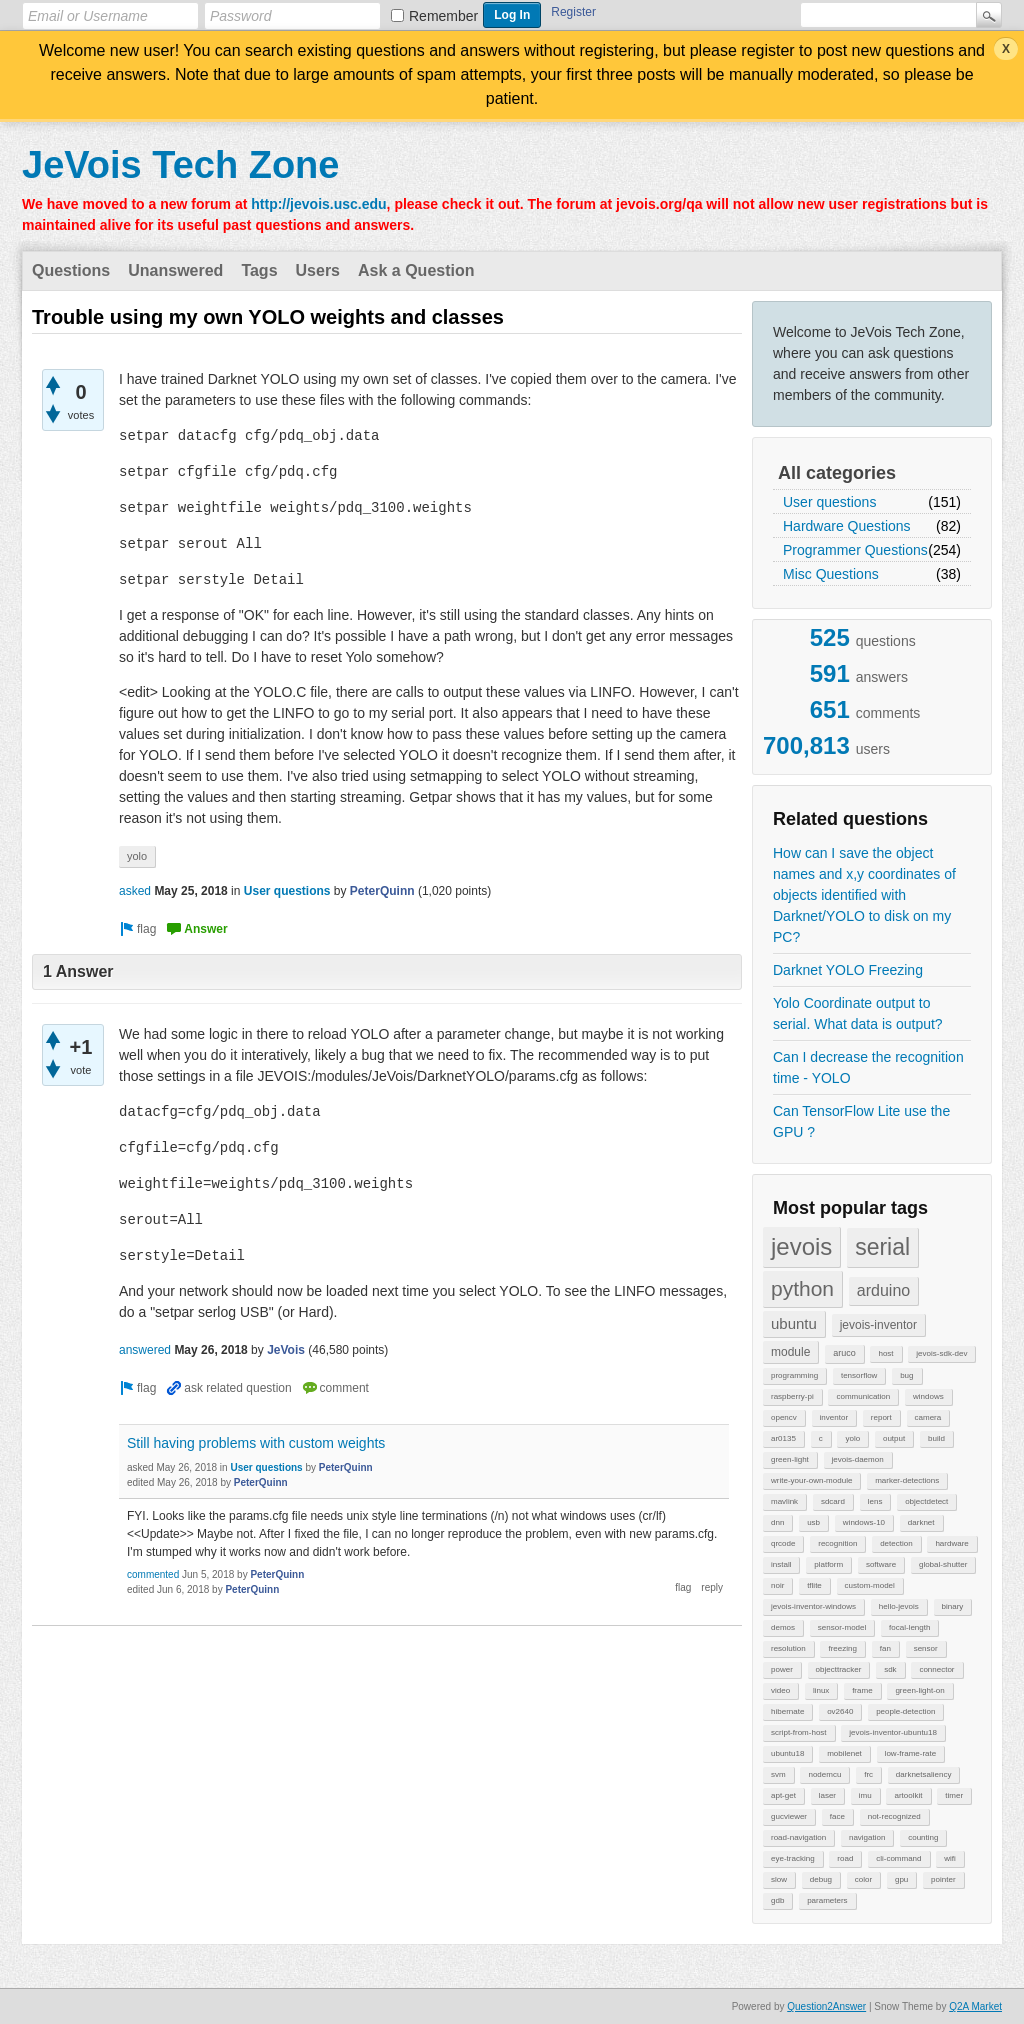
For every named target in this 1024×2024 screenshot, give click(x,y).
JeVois (286, 1350)
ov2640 (840, 1711)
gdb (777, 1900)
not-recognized (894, 1816)
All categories (837, 473)
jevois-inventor (878, 1325)
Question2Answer (826, 2006)
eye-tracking (793, 1858)
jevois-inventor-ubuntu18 (893, 1732)
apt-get (783, 1795)
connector (936, 1669)
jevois (801, 1246)
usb (813, 1522)
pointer (943, 1879)
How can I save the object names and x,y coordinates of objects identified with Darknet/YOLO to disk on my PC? (864, 895)
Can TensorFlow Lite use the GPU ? (861, 1121)
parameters (827, 1900)
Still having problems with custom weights (256, 1443)
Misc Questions (831, 574)
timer (954, 1795)
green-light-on (919, 1690)
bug (906, 1375)
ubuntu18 (787, 1753)
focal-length (909, 1627)
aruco (844, 1353)
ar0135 (783, 1438)
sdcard (833, 1501)
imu (865, 1795)
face (837, 1816)
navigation (867, 1837)
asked (135, 891)
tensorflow (859, 1375)
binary (953, 1606)
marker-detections (907, 1480)
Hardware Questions (847, 526)
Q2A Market (975, 2006)
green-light (790, 1459)
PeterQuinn (382, 891)
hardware (951, 1543)
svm (778, 1774)
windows (928, 1396)
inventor (834, 1417)
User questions (829, 502)
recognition (837, 1543)
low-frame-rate (911, 1753)
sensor (926, 1648)
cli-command (898, 1858)
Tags (259, 270)
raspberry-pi (792, 1396)
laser (827, 1795)
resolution (788, 1648)
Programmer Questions (855, 550)
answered (145, 1350)
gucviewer (789, 1816)
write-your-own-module (811, 1480)
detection (896, 1543)
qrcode (783, 1543)
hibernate (787, 1711)
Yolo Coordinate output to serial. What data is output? (858, 1013)
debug (821, 1879)
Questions (71, 270)
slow (779, 1879)
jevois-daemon (858, 1459)
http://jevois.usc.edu (318, 204)
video (780, 1690)
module (790, 1352)
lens (875, 1501)
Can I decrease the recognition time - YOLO (868, 1067)
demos (783, 1627)
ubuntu (794, 1323)
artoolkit (908, 1795)
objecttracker (839, 1669)
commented (153, 1574)
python (802, 1288)
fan (885, 1648)
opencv (784, 1417)
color (863, 1879)
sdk (890, 1669)
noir (777, 1585)
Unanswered (175, 270)
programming (794, 1375)
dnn (777, 1522)
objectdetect (926, 1501)
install (781, 1564)
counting (923, 1837)
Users (318, 270)
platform (828, 1564)
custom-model (870, 1585)
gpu (901, 1879)
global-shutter (943, 1564)
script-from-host (799, 1732)
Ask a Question (416, 270)
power (782, 1669)
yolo (852, 1438)
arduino (883, 1290)
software (881, 1564)
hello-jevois (899, 1606)
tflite (814, 1585)
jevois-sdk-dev (941, 1353)
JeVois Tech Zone (180, 165)
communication (863, 1396)
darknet (921, 1522)
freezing (842, 1648)
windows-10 (864, 1522)
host (885, 1353)
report (881, 1417)
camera (928, 1417)
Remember (443, 16)
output (894, 1438)
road (845, 1858)
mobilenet (844, 1753)
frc (868, 1774)
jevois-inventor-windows (813, 1606)
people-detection (905, 1711)
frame (862, 1690)
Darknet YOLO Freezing (848, 970)
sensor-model (842, 1627)
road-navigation (798, 1837)
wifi (950, 1858)
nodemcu (824, 1774)
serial (882, 1247)
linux (821, 1690)
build (936, 1438)
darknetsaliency (924, 1774)
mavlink (784, 1501)
